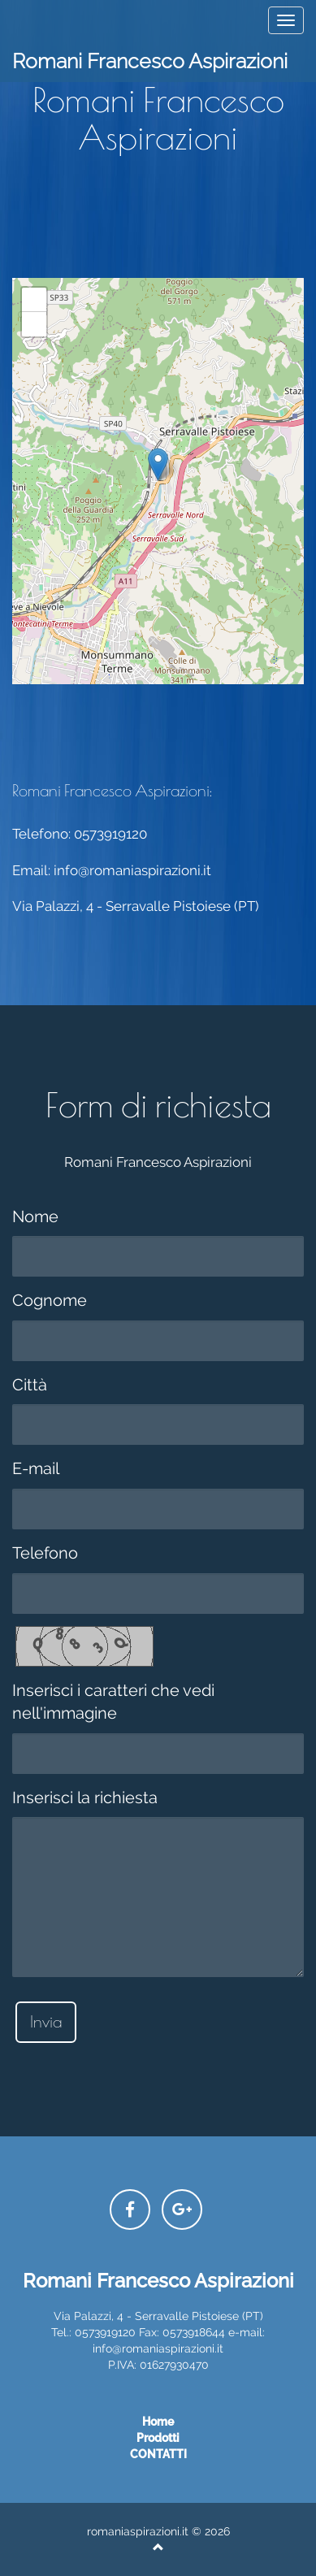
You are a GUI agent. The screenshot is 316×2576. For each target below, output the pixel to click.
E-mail (35, 1468)
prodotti (158, 2437)
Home (158, 2421)
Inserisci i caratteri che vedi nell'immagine (113, 1702)
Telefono (45, 1553)
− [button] (34, 324)
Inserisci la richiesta (85, 1797)
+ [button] (34, 300)
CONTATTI (158, 2454)
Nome (35, 1216)
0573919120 (110, 834)
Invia (46, 2021)
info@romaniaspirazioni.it (132, 870)
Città (29, 1384)
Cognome (49, 1300)
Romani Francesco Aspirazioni (150, 61)
